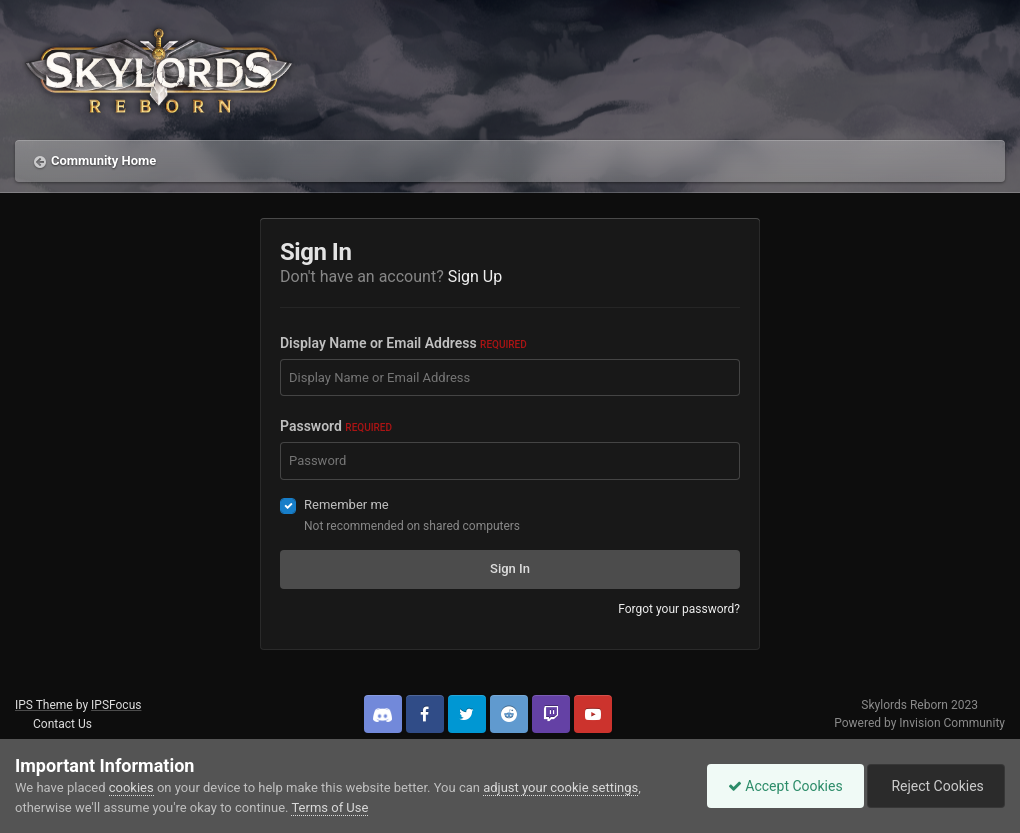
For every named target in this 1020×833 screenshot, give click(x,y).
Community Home (103, 160)
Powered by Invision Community (919, 723)
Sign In (510, 568)
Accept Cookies (785, 786)
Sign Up (475, 276)
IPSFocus (116, 705)
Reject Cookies (936, 786)
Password (336, 426)
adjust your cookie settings (560, 787)
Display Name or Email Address (403, 343)
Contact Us (62, 724)
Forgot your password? (679, 609)
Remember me (346, 504)
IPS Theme (44, 705)
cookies (131, 787)
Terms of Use (329, 807)
